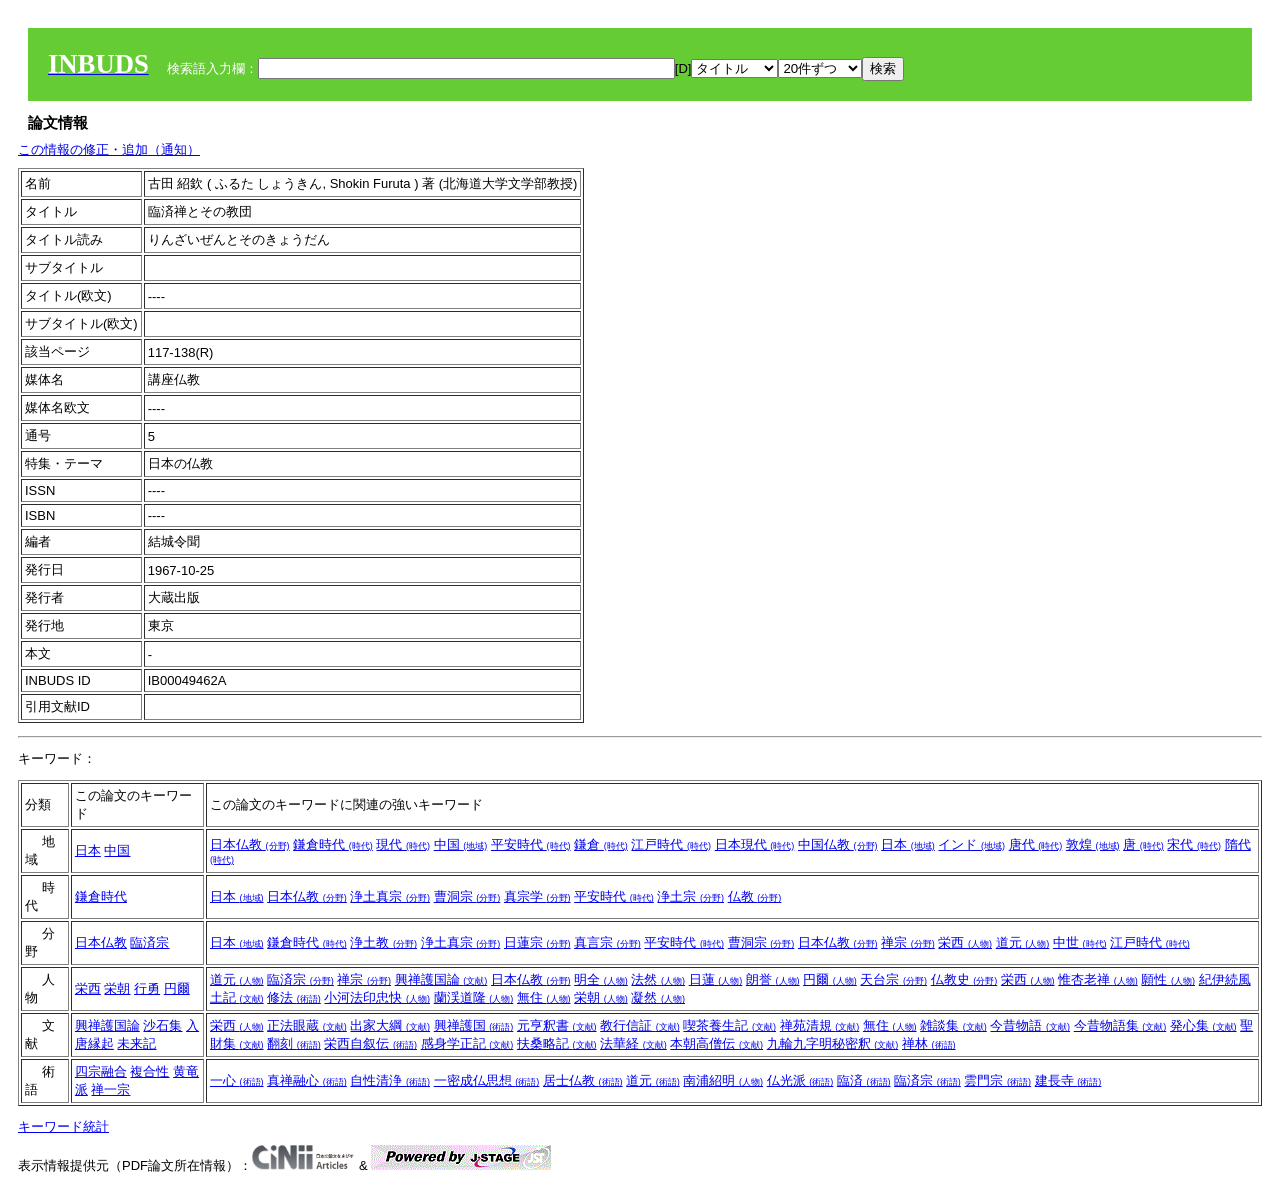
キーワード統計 (63, 1126)
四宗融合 (101, 1071)
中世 (1080, 942)
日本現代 (755, 844)
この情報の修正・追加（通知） (109, 149)
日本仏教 (250, 844)
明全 (601, 979)
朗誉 (773, 979)
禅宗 (908, 942)
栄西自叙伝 (370, 1043)
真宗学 (537, 896)
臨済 (864, 1080)
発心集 (1203, 1025)
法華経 (633, 1043)
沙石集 (162, 1025)
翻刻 (294, 1043)
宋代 (1194, 844)
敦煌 (1093, 844)
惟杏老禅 (1098, 979)
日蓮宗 (537, 942)
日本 (88, 850)
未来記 (136, 1043)
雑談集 (953, 1025)
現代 (403, 844)
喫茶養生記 (729, 1025)
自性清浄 (390, 1080)
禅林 (929, 1043)
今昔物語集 (1120, 1025)
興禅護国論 (441, 979)
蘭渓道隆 (474, 997)
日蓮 (716, 979)
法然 (658, 979)
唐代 (1036, 844)
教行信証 (640, 1025)
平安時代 (531, 844)
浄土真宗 (390, 896)
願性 (1168, 979)
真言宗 (607, 942)
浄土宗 (690, 896)
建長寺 (1068, 1080)
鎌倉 (601, 844)
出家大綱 (390, 1025)
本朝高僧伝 (716, 1043)
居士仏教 (583, 1080)
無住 (544, 997)
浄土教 (383, 942)
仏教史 (964, 979)
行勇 (147, 988)
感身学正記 (467, 1043)
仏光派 (800, 1080)
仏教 (755, 896)
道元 (1023, 942)
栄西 (965, 942)
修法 (294, 997)
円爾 (177, 988)
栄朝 (117, 988)
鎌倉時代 (333, 844)
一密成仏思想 (487, 1080)
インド (971, 844)
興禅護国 (474, 1025)
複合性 (149, 1071)
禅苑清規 (820, 1025)
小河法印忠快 (377, 997)
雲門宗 (997, 1080)
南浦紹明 (723, 1080)
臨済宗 (149, 942)
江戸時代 (671, 844)
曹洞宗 (467, 896)
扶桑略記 (557, 1043)
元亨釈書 (557, 1025)
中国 (117, 850)
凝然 (658, 997)
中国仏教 (838, 844)
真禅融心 (307, 1080)
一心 (237, 1080)
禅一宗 (110, 1089)
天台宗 (893, 979)
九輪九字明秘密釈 (833, 1043)
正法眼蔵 (307, 1025)
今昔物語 (1030, 1025)
